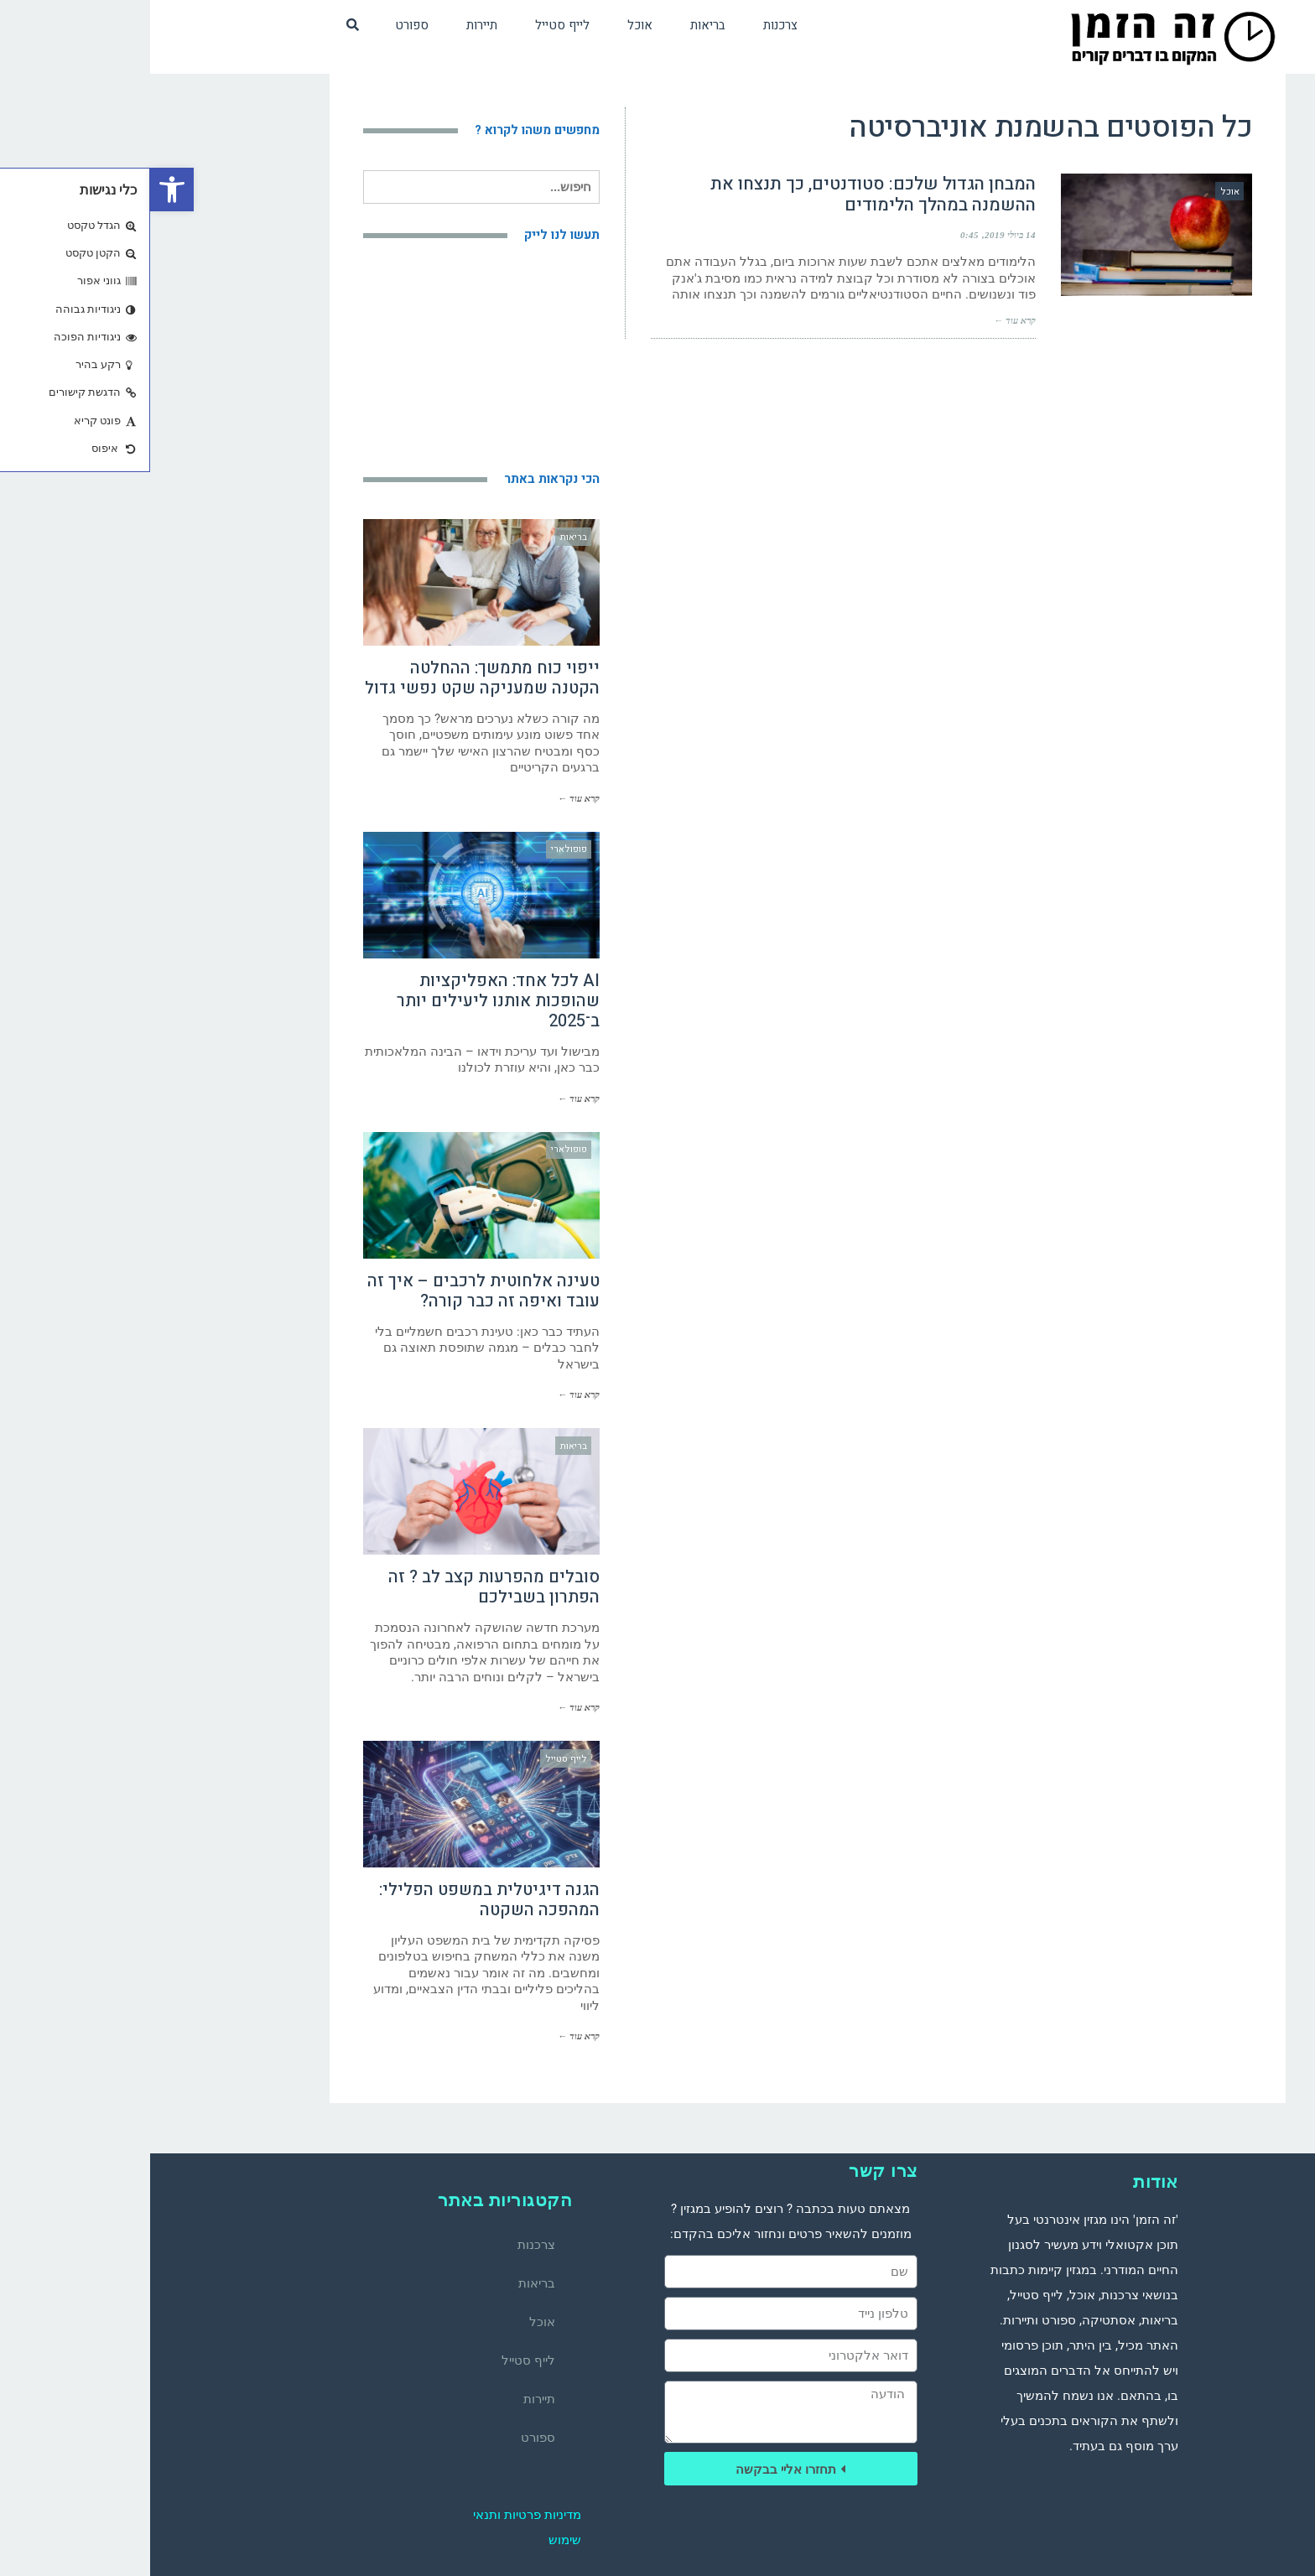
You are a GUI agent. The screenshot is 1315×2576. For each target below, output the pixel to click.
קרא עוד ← (865, 320)
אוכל (392, 2321)
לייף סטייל (378, 2360)
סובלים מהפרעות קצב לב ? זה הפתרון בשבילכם (344, 1587)
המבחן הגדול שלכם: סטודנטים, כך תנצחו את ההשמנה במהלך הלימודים (723, 194)
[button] (22, 189)
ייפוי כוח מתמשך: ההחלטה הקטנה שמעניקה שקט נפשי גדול (332, 678)
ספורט (388, 2437)
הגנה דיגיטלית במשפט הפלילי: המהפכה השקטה (339, 1899)
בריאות (386, 2283)
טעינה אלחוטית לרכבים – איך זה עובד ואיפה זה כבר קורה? (333, 1291)
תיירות (389, 2399)
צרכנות (386, 2244)
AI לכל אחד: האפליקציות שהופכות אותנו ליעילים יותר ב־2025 (348, 1001)
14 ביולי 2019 (860, 235)
